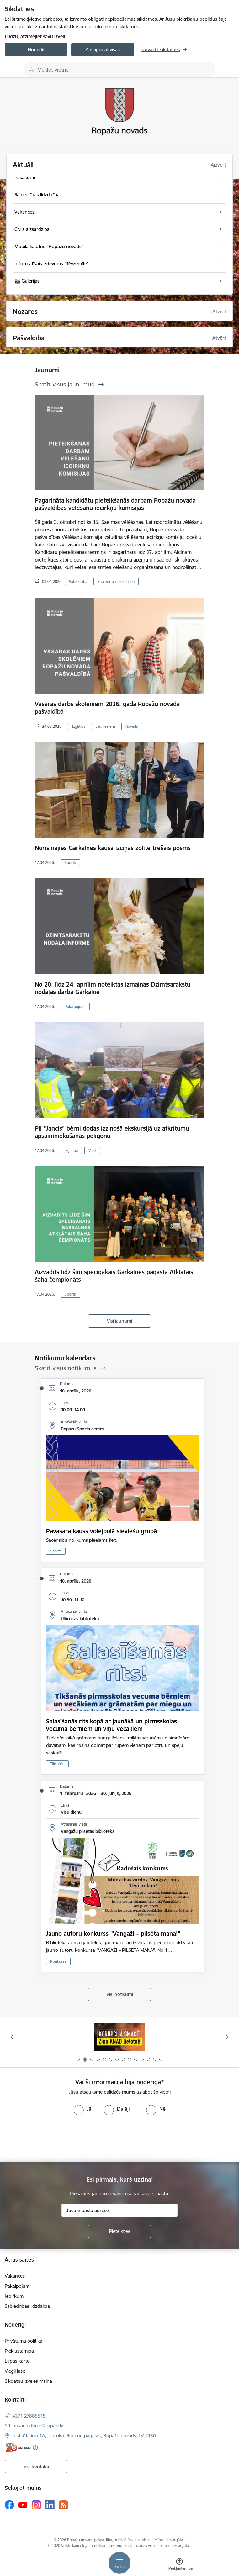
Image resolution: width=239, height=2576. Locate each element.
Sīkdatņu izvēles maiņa (28, 2381)
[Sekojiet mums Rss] (63, 2504)
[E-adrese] (17, 2447)
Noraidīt (36, 49)
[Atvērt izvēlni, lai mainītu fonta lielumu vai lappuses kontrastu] (179, 2565)
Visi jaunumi (119, 1321)
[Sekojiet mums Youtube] (23, 2504)
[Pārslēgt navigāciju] (119, 2563)
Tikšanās (57, 1763)
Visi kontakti (36, 2466)
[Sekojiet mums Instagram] (36, 2504)
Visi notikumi (119, 1994)
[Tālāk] (227, 2037)
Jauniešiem (105, 726)
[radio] (82, 2109)
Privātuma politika (23, 2341)
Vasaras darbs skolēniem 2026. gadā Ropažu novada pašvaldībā (107, 707)
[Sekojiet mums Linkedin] (50, 2504)
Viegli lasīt (15, 2371)
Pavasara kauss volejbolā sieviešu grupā (101, 1531)
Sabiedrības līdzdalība (116, 581)
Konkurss (58, 1961)
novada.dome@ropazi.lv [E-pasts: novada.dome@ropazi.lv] (38, 2426)
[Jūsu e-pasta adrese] (119, 2210)
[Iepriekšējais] (12, 2037)
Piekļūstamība (19, 2351)
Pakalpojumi (75, 1006)
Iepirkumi (14, 2296)
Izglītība (78, 726)
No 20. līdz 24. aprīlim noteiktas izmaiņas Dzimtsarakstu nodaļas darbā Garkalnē (112, 988)
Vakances (15, 2276)
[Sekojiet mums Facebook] (9, 2504)
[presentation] (52, 2138)
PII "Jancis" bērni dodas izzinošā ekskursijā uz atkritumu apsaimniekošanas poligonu (112, 1132)
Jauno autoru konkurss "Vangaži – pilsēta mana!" (113, 1933)
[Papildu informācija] (35, 2447)
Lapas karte (17, 2361)
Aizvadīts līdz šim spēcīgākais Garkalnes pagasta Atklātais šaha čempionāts (114, 1275)
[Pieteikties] (119, 2231)
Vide (92, 1150)
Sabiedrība (78, 581)
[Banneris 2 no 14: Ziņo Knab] (119, 2037)
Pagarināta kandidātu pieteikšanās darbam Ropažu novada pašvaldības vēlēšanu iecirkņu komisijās (115, 504)
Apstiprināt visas (103, 49)
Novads (131, 726)
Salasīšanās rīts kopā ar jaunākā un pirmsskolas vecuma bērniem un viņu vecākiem (111, 1724)
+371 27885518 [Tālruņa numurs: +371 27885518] (29, 2416)
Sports (70, 862)
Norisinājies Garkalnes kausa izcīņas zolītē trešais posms (113, 848)
